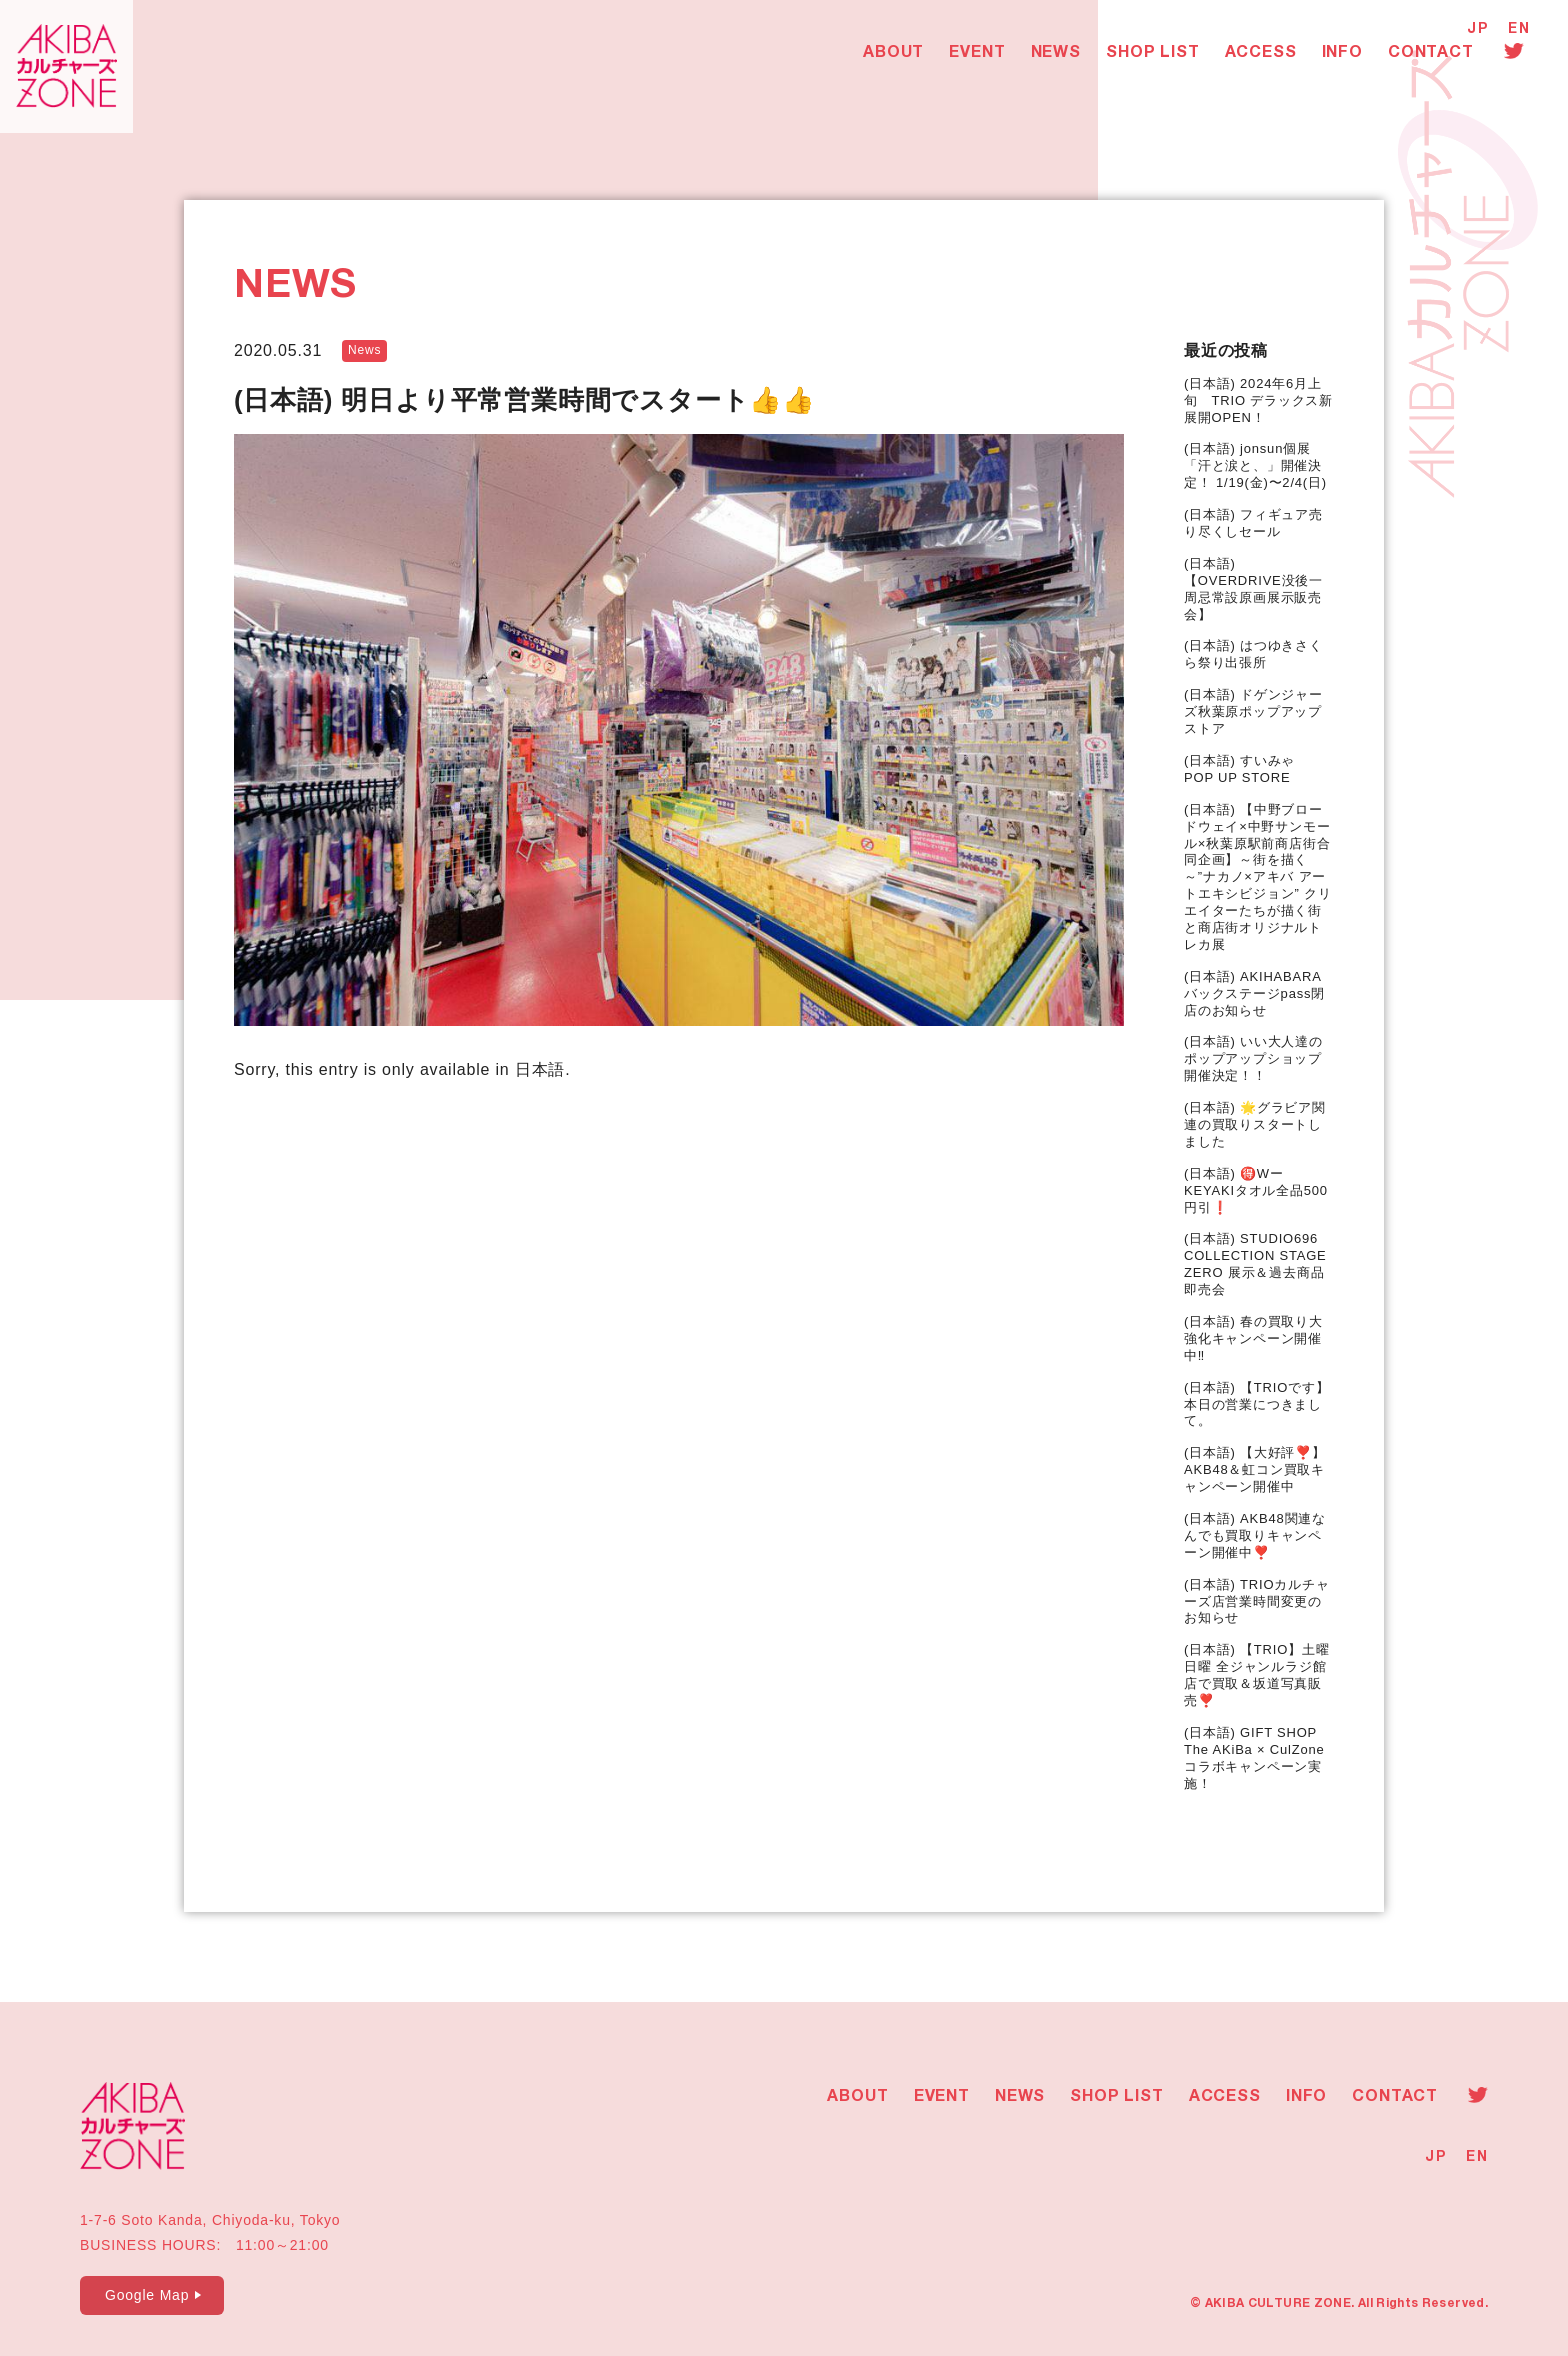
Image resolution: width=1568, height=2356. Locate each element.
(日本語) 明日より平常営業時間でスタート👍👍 (524, 400)
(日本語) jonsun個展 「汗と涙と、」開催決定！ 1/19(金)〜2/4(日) (1255, 465)
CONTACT (1435, 56)
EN (1519, 30)
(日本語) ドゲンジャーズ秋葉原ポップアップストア (1253, 711)
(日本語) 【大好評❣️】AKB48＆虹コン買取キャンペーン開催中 (1255, 1469)
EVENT (982, 56)
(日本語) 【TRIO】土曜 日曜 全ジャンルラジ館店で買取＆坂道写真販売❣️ (1257, 1675)
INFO (1346, 56)
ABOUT (897, 56)
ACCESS (1265, 56)
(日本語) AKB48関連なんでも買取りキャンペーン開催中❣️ (1255, 1535)
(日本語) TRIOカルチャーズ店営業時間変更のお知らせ (1257, 1601)
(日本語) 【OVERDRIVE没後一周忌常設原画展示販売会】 (1253, 589)
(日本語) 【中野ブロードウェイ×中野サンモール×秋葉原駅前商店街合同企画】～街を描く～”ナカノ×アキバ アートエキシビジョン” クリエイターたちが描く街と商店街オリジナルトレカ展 (1258, 877)
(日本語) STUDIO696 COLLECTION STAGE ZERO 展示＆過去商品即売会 (1255, 1264)
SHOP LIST (1156, 56)
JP (1477, 30)
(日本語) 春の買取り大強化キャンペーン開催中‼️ (1253, 1338)
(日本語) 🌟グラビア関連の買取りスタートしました (1255, 1124)
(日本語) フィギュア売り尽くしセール (1253, 523)
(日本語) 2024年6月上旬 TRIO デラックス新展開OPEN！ (1258, 400)
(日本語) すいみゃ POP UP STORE (1246, 769)
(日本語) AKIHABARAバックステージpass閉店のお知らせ (1254, 993)
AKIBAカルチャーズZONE (70, 70)
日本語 (540, 1069)
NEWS (1060, 56)
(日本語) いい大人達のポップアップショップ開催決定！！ (1253, 1058)
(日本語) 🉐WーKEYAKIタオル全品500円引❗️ (1256, 1190)
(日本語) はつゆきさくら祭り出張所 (1253, 654)
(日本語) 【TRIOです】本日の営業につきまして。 (1257, 1404)
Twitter (1518, 53)
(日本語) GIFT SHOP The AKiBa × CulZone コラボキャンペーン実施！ (1254, 1758)
